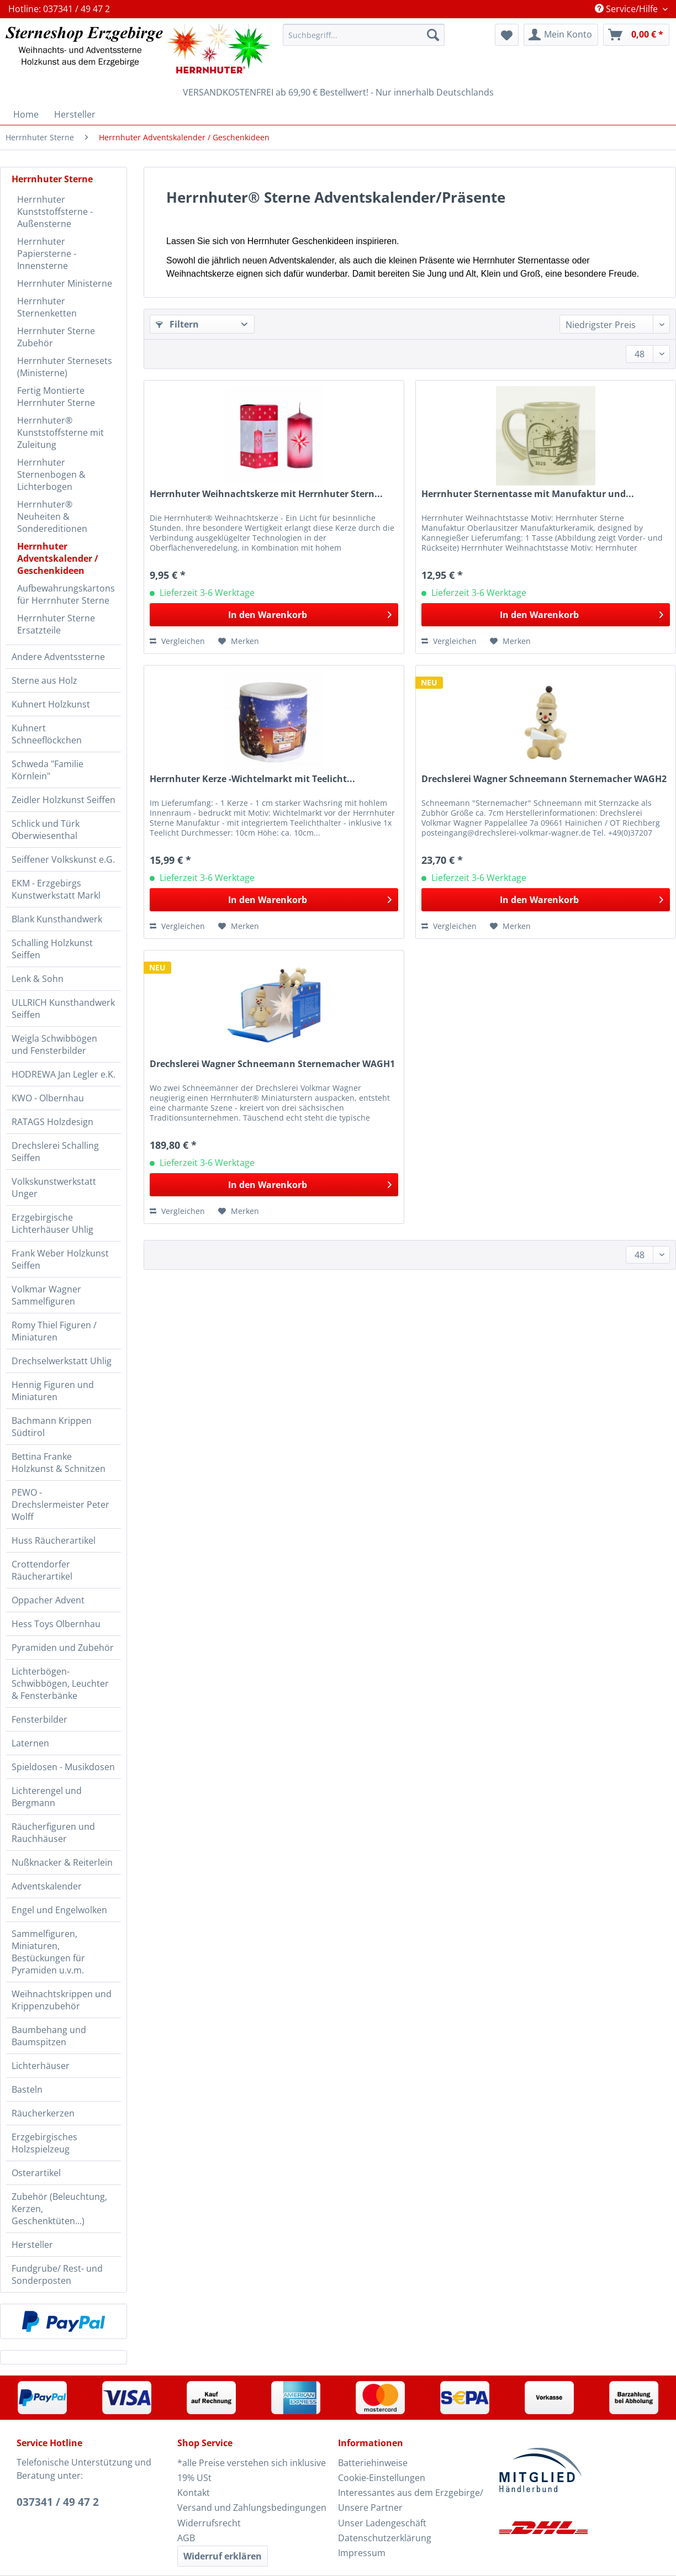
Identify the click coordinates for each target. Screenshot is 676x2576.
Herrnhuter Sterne (52, 179)
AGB (186, 2538)
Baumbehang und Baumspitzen (49, 2036)
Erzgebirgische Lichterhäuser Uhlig (52, 1223)
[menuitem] (364, 40)
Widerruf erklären (222, 2556)
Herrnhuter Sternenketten (47, 307)
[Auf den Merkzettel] (238, 641)
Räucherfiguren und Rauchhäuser (53, 1832)
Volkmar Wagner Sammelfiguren (46, 1295)
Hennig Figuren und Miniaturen (53, 1391)
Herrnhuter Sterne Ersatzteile (56, 624)
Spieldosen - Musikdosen (63, 1767)
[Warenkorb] (636, 35)
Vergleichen (177, 641)
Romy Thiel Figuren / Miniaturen (54, 1331)
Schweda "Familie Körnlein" (47, 770)
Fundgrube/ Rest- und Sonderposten (57, 2274)
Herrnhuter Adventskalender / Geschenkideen (57, 558)
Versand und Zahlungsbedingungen (251, 2507)
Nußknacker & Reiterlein (62, 1862)
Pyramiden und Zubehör (63, 1647)
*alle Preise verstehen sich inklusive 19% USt (251, 2470)
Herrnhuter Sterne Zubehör (56, 337)
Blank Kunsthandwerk (57, 919)
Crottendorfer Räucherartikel (42, 1570)
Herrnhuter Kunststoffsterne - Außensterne (55, 211)
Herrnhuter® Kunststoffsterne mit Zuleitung (60, 432)
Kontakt (193, 2493)
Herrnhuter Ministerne (64, 283)
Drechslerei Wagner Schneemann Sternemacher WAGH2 (544, 779)
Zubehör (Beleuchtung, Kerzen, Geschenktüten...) (59, 2208)
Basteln (27, 2089)
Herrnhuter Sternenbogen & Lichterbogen (51, 474)
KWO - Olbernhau (48, 1098)
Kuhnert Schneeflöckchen (47, 734)
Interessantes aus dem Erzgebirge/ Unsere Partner (410, 2500)
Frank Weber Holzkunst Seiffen (60, 1259)
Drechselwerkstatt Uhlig (62, 1361)
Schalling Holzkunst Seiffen (52, 949)
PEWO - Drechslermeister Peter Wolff (60, 1504)
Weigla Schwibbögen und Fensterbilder (54, 1044)
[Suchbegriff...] (364, 35)
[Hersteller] (74, 114)
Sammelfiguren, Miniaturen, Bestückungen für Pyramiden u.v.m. (48, 1952)
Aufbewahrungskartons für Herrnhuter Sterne (66, 594)
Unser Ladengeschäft (382, 2523)
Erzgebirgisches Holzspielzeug (44, 2143)
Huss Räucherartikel (54, 1540)
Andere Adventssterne (58, 657)
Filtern (177, 324)
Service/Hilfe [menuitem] (627, 9)
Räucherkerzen (43, 2113)
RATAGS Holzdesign (52, 1122)
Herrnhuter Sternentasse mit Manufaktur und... (527, 494)
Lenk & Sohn (38, 979)
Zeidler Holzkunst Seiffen (63, 800)
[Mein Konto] (561, 35)
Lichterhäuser (41, 2066)
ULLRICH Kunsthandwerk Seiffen (63, 1008)
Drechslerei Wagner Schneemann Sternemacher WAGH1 (272, 1064)
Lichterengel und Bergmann (47, 1797)
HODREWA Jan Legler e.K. (63, 1074)
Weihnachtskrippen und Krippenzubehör (62, 2000)
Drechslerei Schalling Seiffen (55, 1151)
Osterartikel (36, 2173)
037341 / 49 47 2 (58, 2502)
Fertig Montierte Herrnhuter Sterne (56, 396)
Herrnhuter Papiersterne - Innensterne (46, 253)
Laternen (30, 1743)
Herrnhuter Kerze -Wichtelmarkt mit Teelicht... (252, 779)
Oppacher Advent (48, 1600)
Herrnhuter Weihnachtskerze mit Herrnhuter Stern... (266, 494)
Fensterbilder (39, 1719)
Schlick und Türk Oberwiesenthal (46, 829)
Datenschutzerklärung (384, 2538)
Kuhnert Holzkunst (51, 704)
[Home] (26, 114)
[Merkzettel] (507, 35)
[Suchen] (433, 35)
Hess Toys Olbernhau (56, 1624)
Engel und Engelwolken (59, 1910)
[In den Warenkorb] (274, 614)
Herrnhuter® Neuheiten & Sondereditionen (52, 516)
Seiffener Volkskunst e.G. (63, 859)
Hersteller (32, 2245)
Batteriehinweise (373, 2463)
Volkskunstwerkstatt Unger (54, 1187)
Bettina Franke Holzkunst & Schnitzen (58, 1462)
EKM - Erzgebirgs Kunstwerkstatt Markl (56, 889)
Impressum (361, 2553)
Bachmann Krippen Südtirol (52, 1426)
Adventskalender (47, 1886)
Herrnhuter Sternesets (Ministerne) (64, 367)
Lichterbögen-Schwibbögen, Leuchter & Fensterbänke (60, 1683)
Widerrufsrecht (209, 2523)
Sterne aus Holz (44, 680)
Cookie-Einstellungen (381, 2478)
